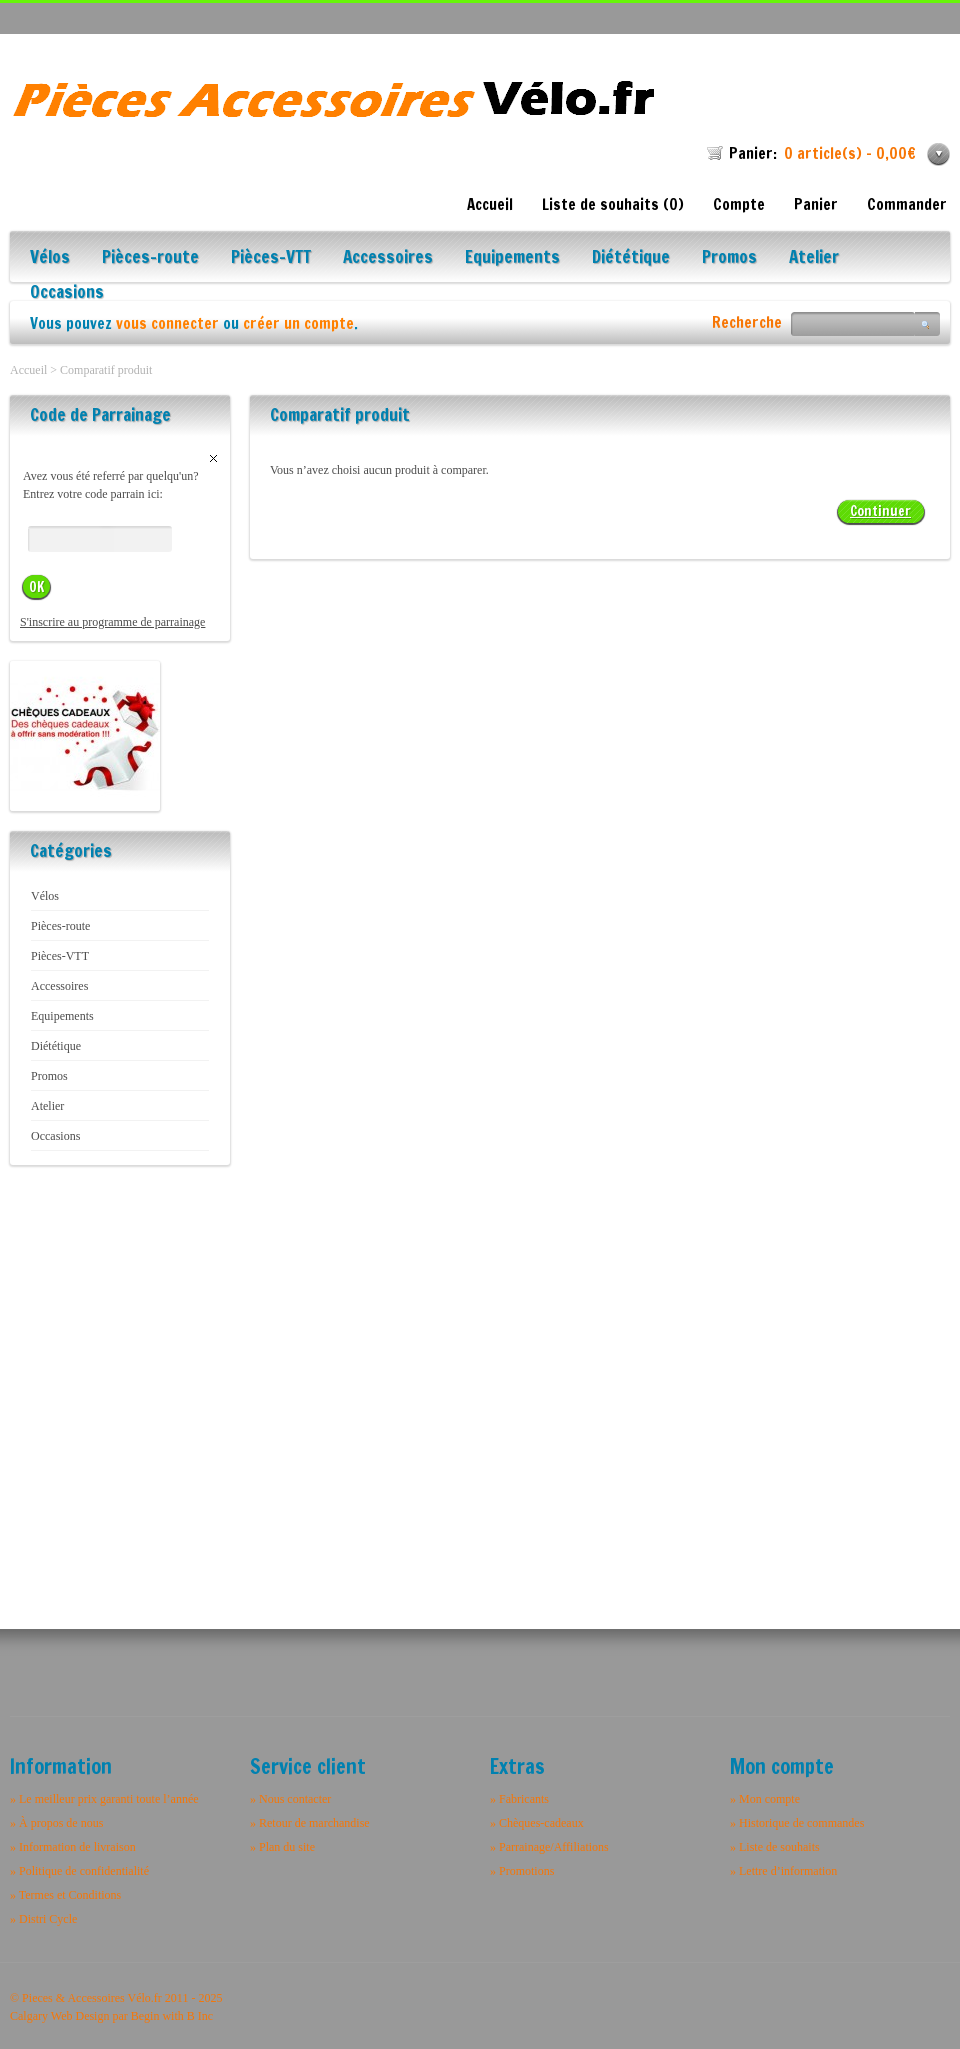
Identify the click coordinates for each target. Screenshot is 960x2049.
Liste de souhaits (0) (613, 204)
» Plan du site (282, 1847)
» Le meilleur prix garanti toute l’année (104, 1799)
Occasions (67, 293)
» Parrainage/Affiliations (549, 1847)
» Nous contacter (290, 1799)
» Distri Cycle (43, 1919)
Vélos (50, 258)
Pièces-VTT (271, 258)
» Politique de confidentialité (79, 1871)
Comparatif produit (106, 370)
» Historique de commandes (797, 1823)
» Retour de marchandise (310, 1823)
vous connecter (167, 323)
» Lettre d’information (783, 1871)
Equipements (512, 258)
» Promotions (522, 1871)
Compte (739, 204)
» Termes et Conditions (65, 1895)
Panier (816, 204)
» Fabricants (519, 1799)
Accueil (490, 204)
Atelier (814, 258)
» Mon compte (765, 1799)
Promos (729, 258)
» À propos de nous (56, 1823)
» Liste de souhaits (775, 1847)
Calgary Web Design (59, 2016)
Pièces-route (150, 258)
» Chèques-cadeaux (537, 1823)
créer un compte (298, 323)
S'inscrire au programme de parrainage (112, 622)
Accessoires (388, 258)
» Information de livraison (73, 1847)
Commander (907, 204)
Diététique (631, 258)
